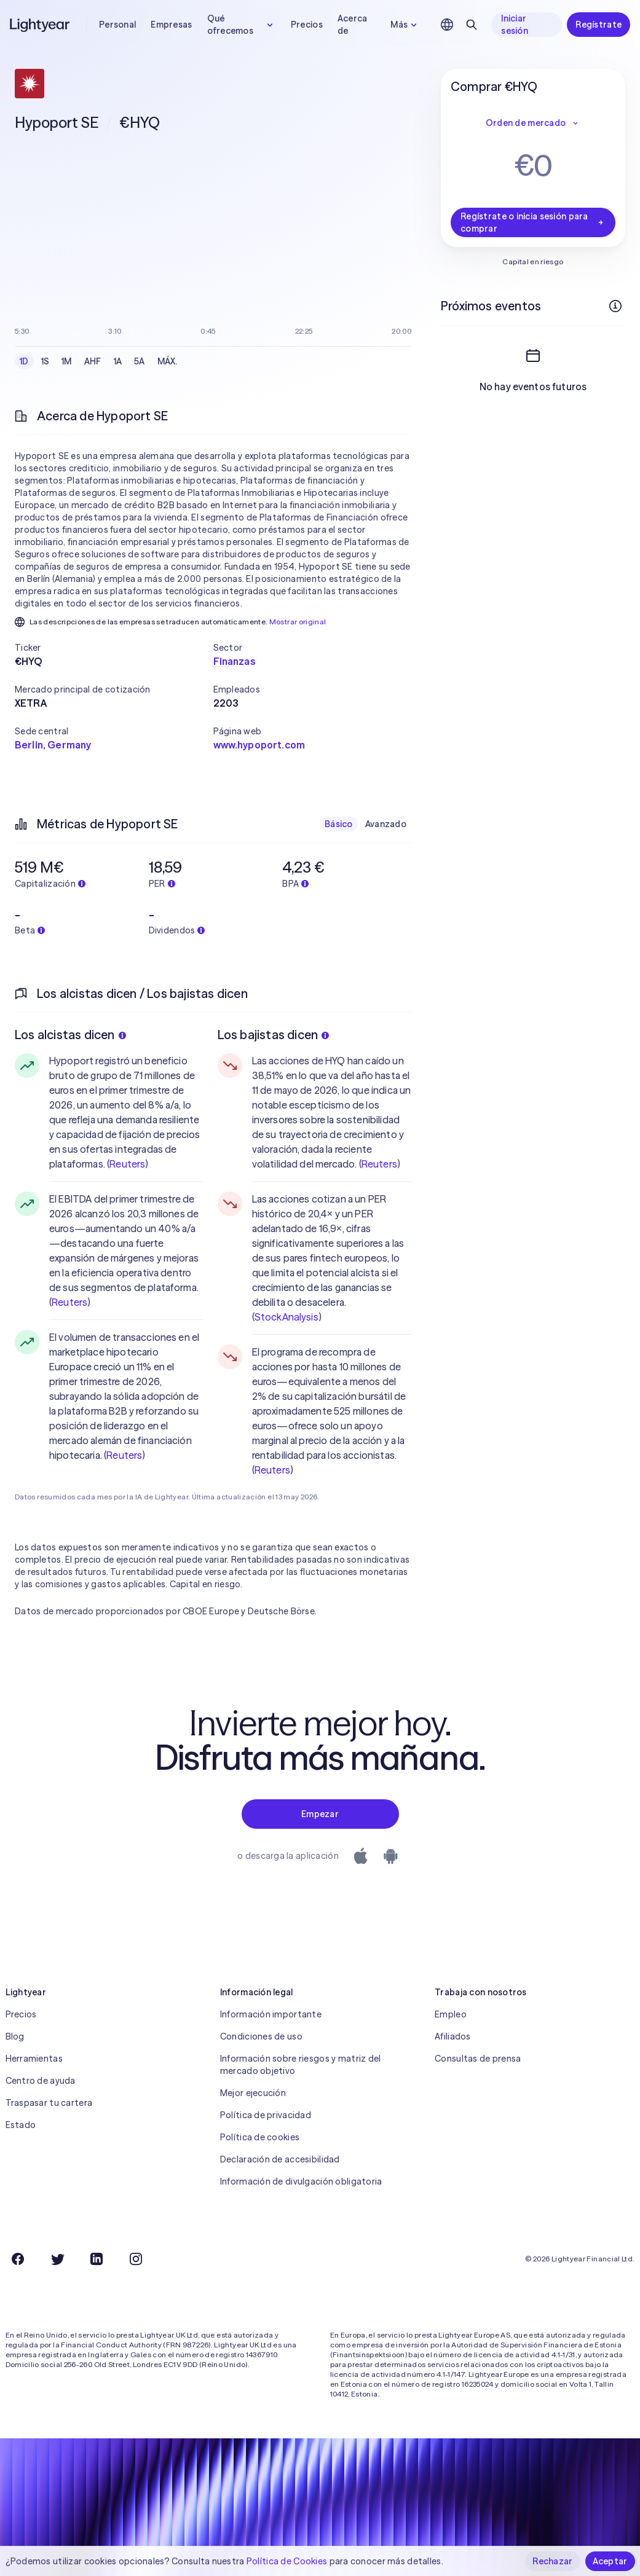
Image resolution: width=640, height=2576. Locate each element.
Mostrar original (297, 621)
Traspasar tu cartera (49, 2102)
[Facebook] (18, 2259)
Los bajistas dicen (274, 1034)
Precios (307, 24)
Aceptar (610, 2561)
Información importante (271, 2014)
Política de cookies (259, 2137)
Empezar (320, 1814)
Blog (15, 2036)
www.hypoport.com (259, 745)
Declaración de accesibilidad (280, 2159)
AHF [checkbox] (92, 361)
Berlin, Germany (53, 745)
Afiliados (453, 2036)
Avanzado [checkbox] (385, 824)
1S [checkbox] (45, 361)
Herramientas (34, 2058)
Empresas (171, 24)
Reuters (127, 1164)
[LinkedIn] (96, 2259)
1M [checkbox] (66, 361)
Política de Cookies (287, 2561)
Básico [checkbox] (339, 824)
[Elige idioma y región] (447, 24)
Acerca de (353, 24)
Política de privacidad (265, 2115)
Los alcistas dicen (70, 1034)
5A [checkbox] (139, 361)
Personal (117, 24)
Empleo (451, 2014)
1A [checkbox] (118, 361)
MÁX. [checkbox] (167, 361)
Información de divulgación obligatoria (301, 2181)
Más (405, 24)
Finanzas (234, 661)
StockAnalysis (286, 1317)
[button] (114, 648)
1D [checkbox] (24, 361)
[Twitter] (57, 2259)
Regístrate (598, 24)
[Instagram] (136, 2259)
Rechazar (552, 2561)
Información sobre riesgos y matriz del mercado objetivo (300, 2064)
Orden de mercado (533, 122)
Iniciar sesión (514, 24)
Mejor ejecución (253, 2093)
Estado (21, 2124)
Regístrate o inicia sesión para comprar (533, 222)
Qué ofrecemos (241, 24)
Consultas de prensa (478, 2058)
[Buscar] (471, 24)
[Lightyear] (40, 24)
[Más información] (615, 306)
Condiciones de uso (261, 2036)
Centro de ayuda (41, 2080)
